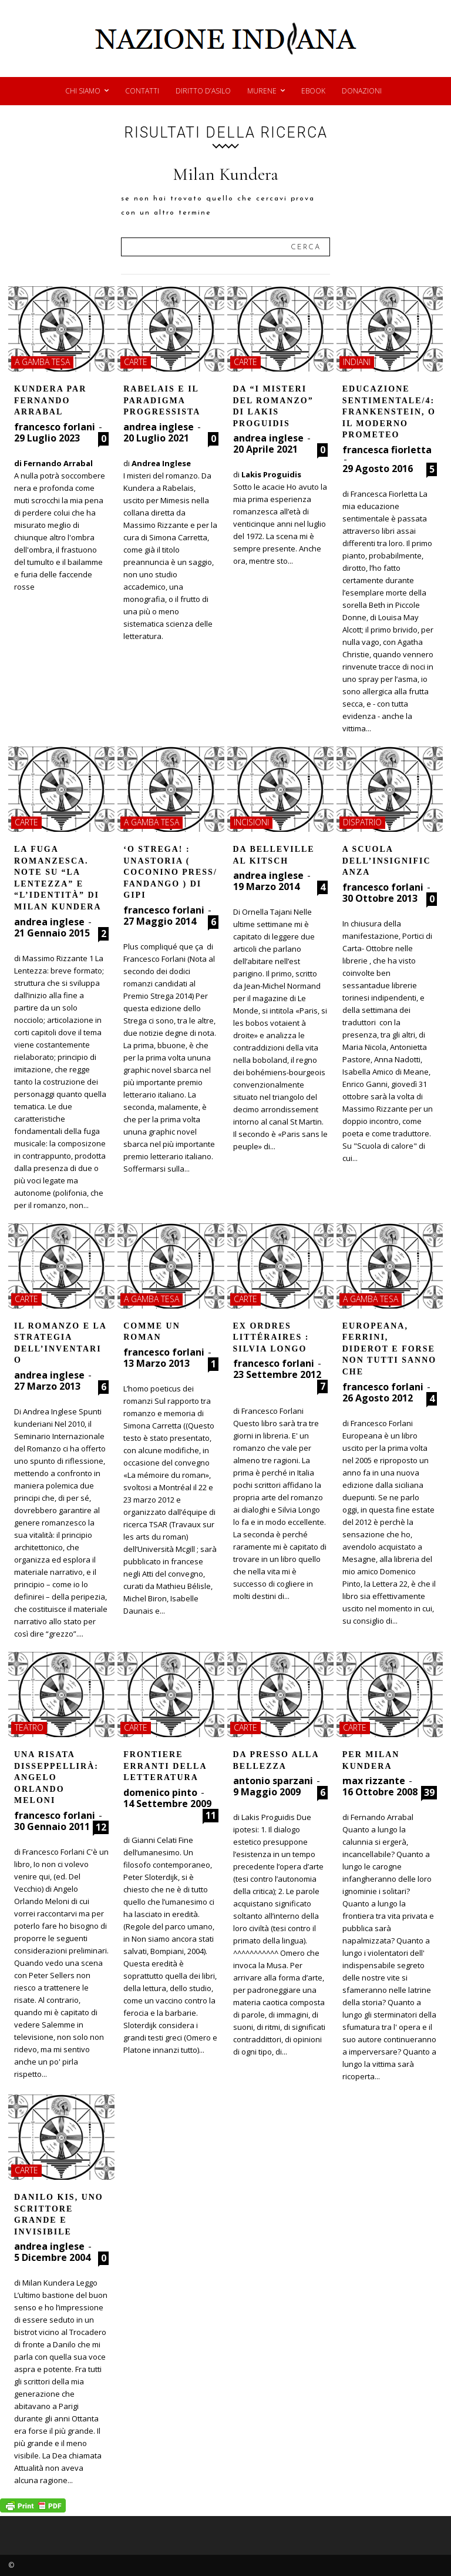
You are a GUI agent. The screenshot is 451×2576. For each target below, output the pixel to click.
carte (135, 361)
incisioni (251, 822)
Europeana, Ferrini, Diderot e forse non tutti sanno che (389, 1349)
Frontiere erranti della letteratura (165, 1766)
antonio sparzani (273, 1780)
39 (429, 1792)
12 (101, 1827)
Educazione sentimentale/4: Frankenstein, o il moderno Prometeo (389, 411)
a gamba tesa (42, 361)
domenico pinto (160, 1792)
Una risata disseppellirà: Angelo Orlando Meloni (56, 1777)
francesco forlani (54, 426)
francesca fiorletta (387, 449)
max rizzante (373, 1780)
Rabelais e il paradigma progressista (161, 400)
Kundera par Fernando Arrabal (50, 400)
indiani (357, 361)
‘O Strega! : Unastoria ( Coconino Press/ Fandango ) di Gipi (170, 872)
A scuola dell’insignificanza (386, 860)
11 (211, 1815)
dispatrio (362, 822)
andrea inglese (158, 426)
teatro (29, 1727)
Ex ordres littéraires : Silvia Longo (271, 1337)
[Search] (305, 246)
